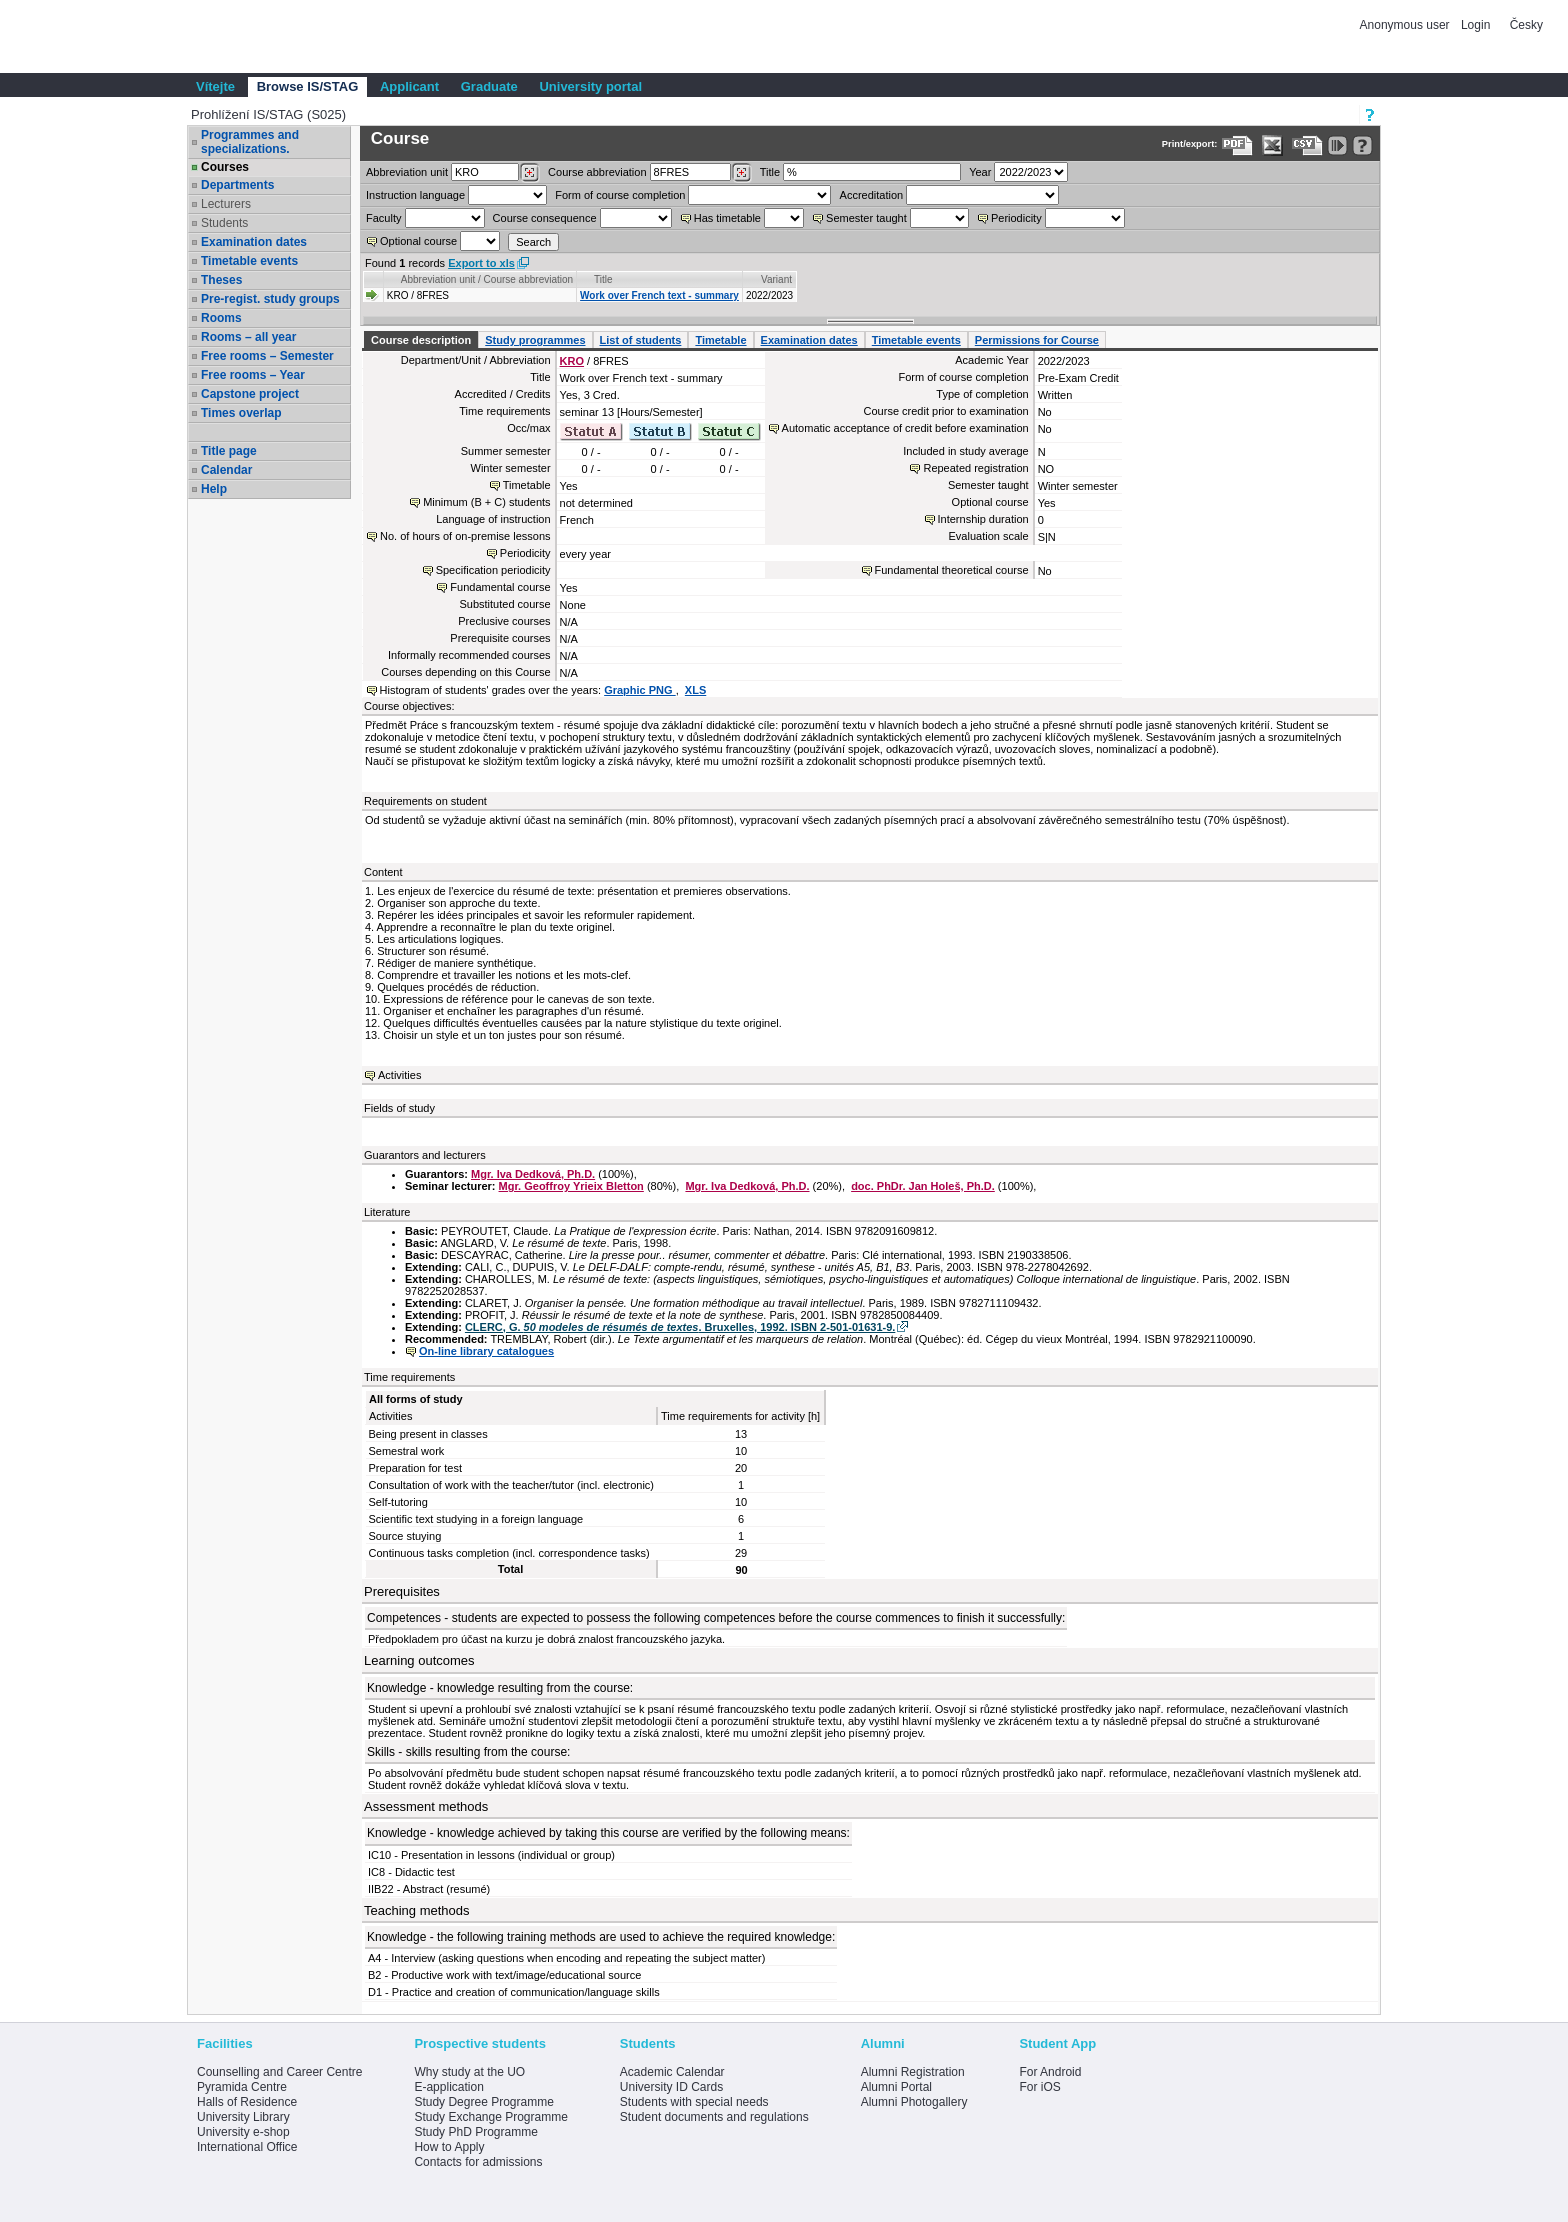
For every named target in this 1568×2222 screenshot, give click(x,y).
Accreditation (872, 195)
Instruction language (415, 195)
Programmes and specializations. (250, 142)
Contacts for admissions (478, 2162)
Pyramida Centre (242, 2087)
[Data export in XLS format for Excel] (1272, 145)
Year (980, 172)
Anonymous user (1406, 25)
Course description (421, 340)
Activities (399, 1075)
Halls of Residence (247, 2102)
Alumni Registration (913, 2072)
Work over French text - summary (659, 295)
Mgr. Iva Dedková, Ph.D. (533, 1174)
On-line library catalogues (486, 1351)
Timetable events (249, 261)
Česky (1526, 25)
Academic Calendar (672, 2072)
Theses (221, 280)
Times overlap (241, 413)
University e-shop (243, 2132)
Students (224, 223)
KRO (572, 361)
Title (770, 172)
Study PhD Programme (475, 2132)
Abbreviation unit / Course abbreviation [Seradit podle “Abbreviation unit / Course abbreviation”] (487, 279)
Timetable (720, 340)
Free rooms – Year (253, 375)
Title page (229, 451)
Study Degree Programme (483, 2102)
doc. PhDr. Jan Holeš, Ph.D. (923, 1186)
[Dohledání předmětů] (741, 173)
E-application (448, 2087)
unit (407, 172)
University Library (243, 2117)
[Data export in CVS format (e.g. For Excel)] (1307, 145)
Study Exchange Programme (490, 2117)
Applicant (409, 86)
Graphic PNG (640, 690)
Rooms (221, 318)
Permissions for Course (1037, 340)
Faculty (383, 218)
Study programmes (535, 340)
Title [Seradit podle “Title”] (603, 279)
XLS (695, 690)
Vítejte (215, 86)
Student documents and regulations (714, 2117)
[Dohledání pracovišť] (529, 173)
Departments (237, 185)
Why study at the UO (469, 2072)
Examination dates (254, 242)
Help (214, 489)
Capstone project (250, 394)
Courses (225, 167)
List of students (641, 340)
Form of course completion (620, 195)
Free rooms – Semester (267, 356)
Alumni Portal (896, 2087)
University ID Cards (671, 2087)
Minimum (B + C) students (486, 502)
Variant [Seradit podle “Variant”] (776, 279)
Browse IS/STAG (308, 86)
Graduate (489, 86)
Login (1475, 25)
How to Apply (449, 2147)
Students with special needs (694, 2102)
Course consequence (545, 218)
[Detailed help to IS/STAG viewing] (1362, 145)
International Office (247, 2147)
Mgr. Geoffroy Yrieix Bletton (571, 1186)
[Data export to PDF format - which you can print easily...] (1237, 145)
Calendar (226, 470)
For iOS (1039, 2087)
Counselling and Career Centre (279, 2072)
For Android (1050, 2072)
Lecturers (226, 204)
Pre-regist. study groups (270, 299)
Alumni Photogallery (914, 2102)
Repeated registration (975, 468)
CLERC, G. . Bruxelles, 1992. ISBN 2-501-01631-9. (680, 1327)
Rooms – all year (248, 337)
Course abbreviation (597, 172)
